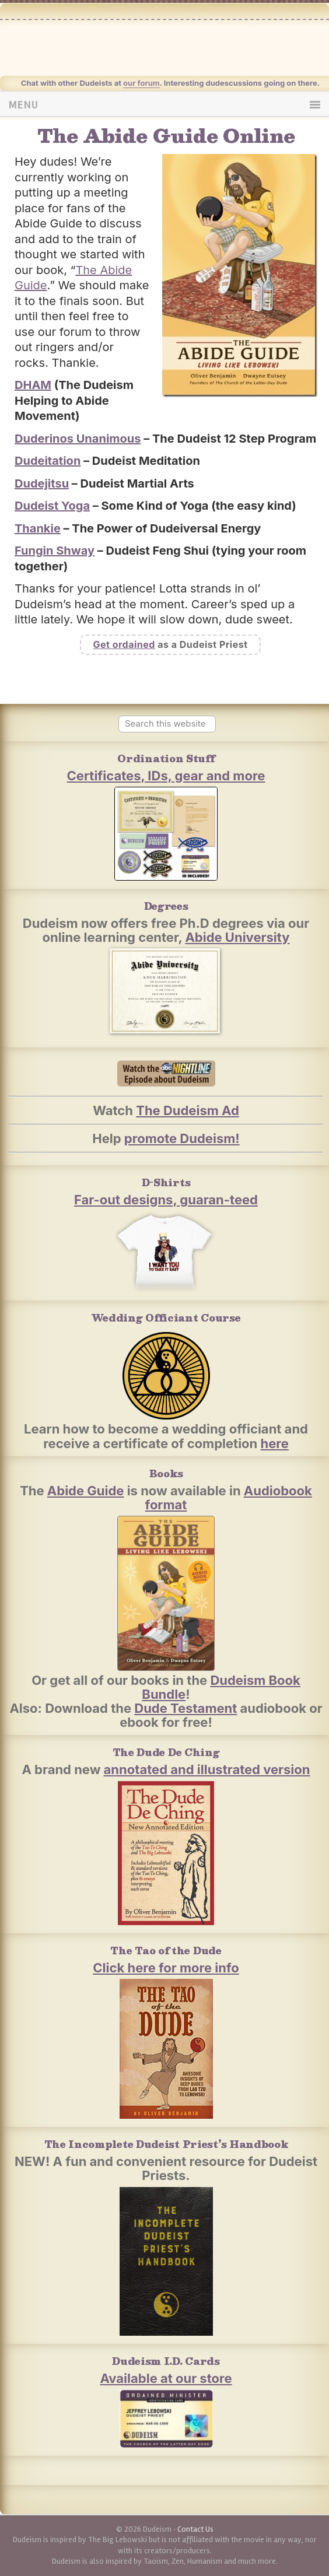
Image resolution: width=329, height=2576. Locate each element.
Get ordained (124, 644)
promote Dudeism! (182, 1138)
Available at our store (166, 2378)
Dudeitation (47, 461)
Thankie (38, 528)
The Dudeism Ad (187, 1110)
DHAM (33, 385)
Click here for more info (166, 1967)
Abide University (237, 937)
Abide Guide (85, 1490)
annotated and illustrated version (207, 1769)
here (275, 1443)
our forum (141, 82)
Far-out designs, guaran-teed (166, 1199)
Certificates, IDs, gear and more (166, 775)
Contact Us (195, 2529)
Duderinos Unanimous (78, 439)
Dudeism (183, 46)
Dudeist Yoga (52, 506)
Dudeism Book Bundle (221, 1687)
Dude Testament (185, 1708)
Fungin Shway (54, 551)
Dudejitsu (42, 483)
